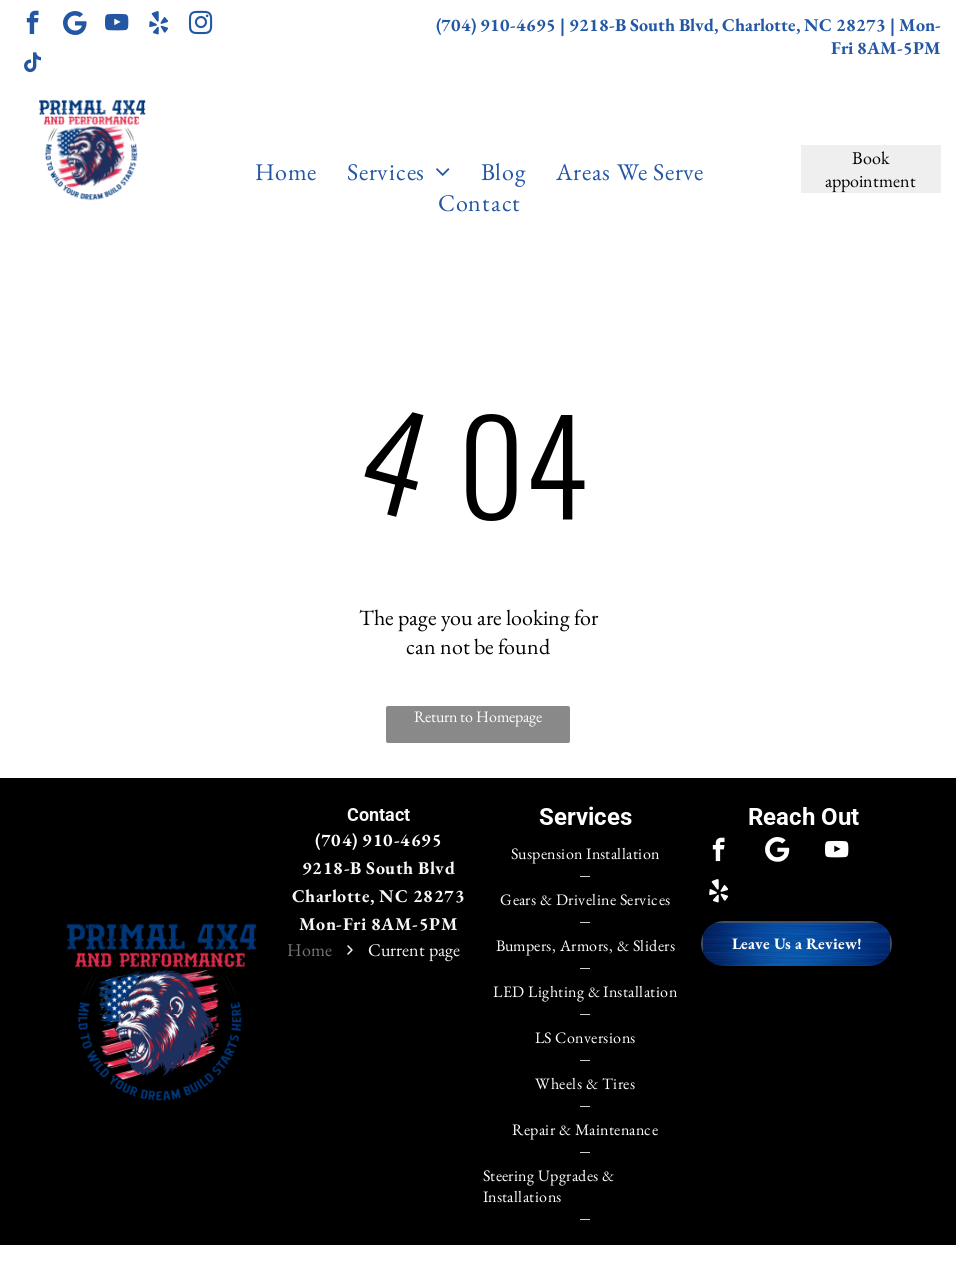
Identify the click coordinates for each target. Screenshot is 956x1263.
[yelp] (158, 25)
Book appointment (870, 169)
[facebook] (32, 25)
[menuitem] (286, 171)
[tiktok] (32, 65)
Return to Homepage (478, 716)
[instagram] (200, 25)
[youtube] (116, 25)
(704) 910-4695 (496, 24)
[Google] (74, 25)
